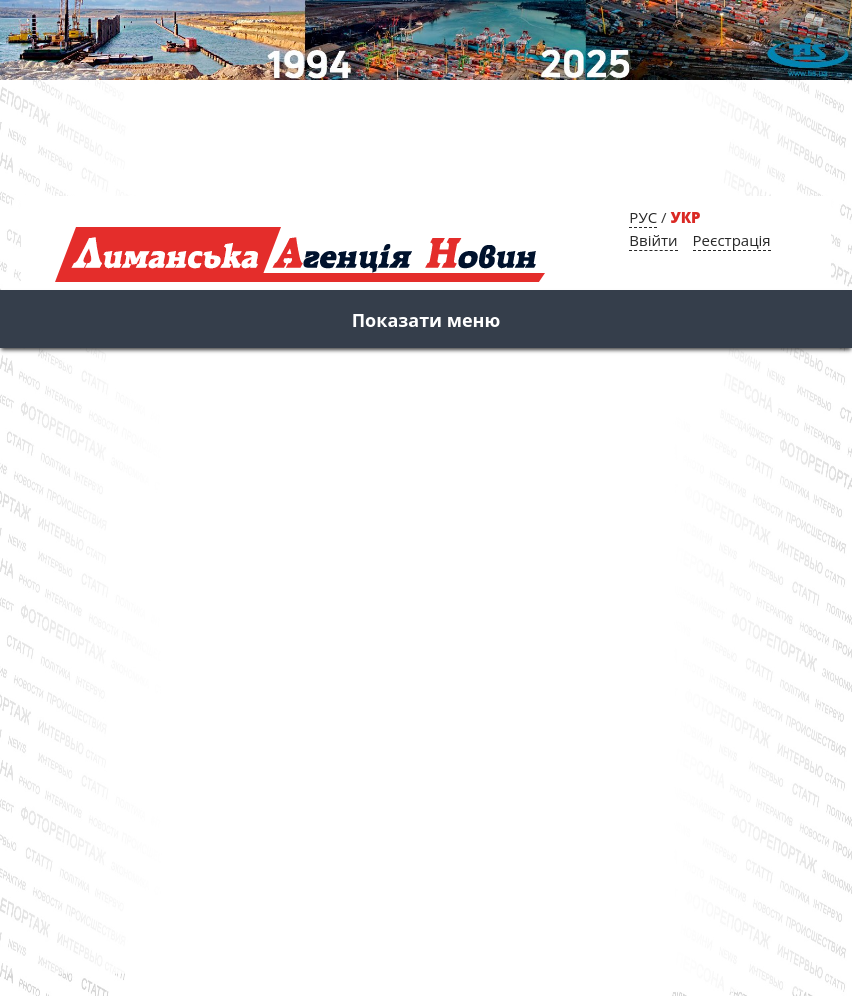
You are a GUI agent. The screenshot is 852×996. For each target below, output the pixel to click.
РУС (643, 217)
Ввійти (653, 240)
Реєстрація (732, 240)
